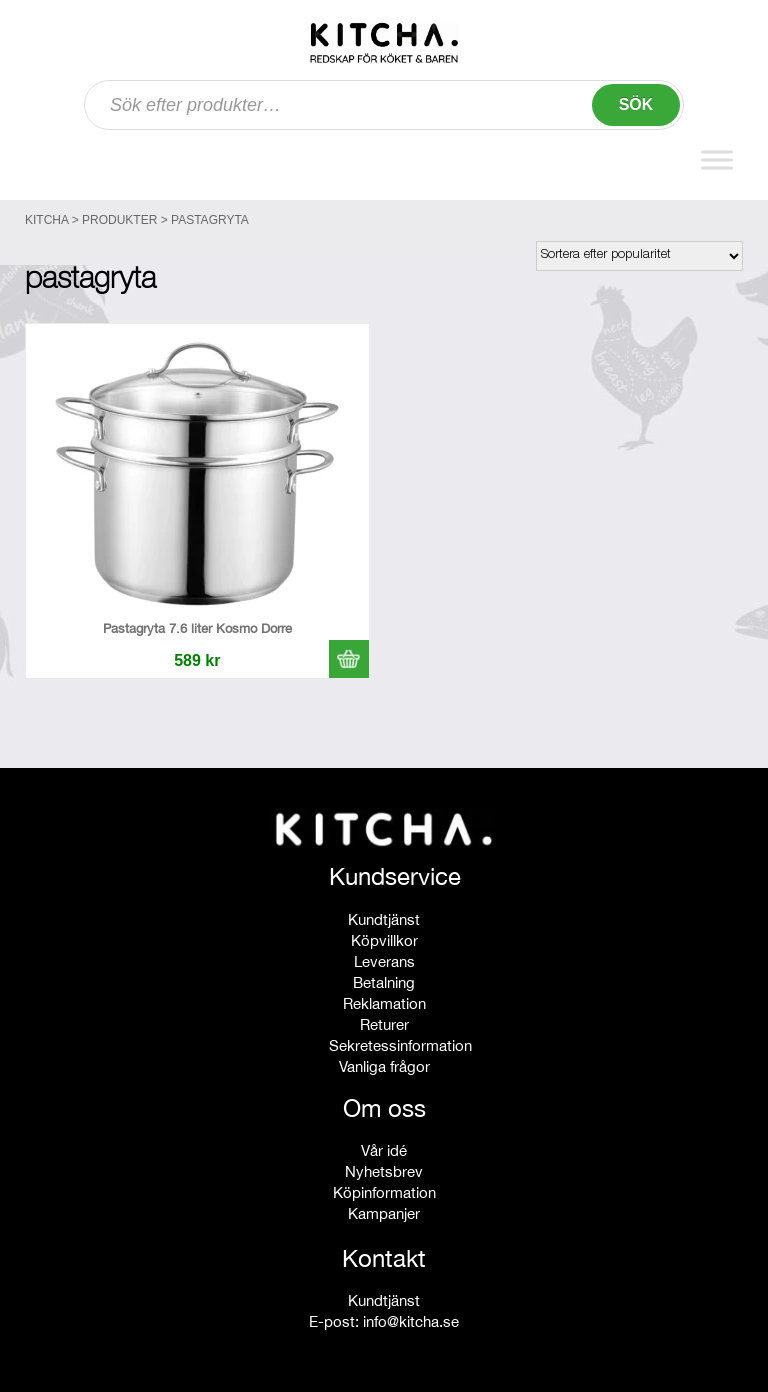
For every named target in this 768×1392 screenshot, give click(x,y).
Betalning (384, 982)
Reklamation (384, 1003)
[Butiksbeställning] (639, 256)
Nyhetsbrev (384, 1171)
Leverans (384, 961)
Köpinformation (384, 1192)
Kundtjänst (384, 919)
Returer (384, 1024)
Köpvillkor (384, 940)
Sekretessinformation (400, 1045)
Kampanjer (384, 1213)
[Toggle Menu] (717, 159)
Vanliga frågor (384, 1066)
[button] (349, 659)
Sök (636, 104)
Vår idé (384, 1150)
